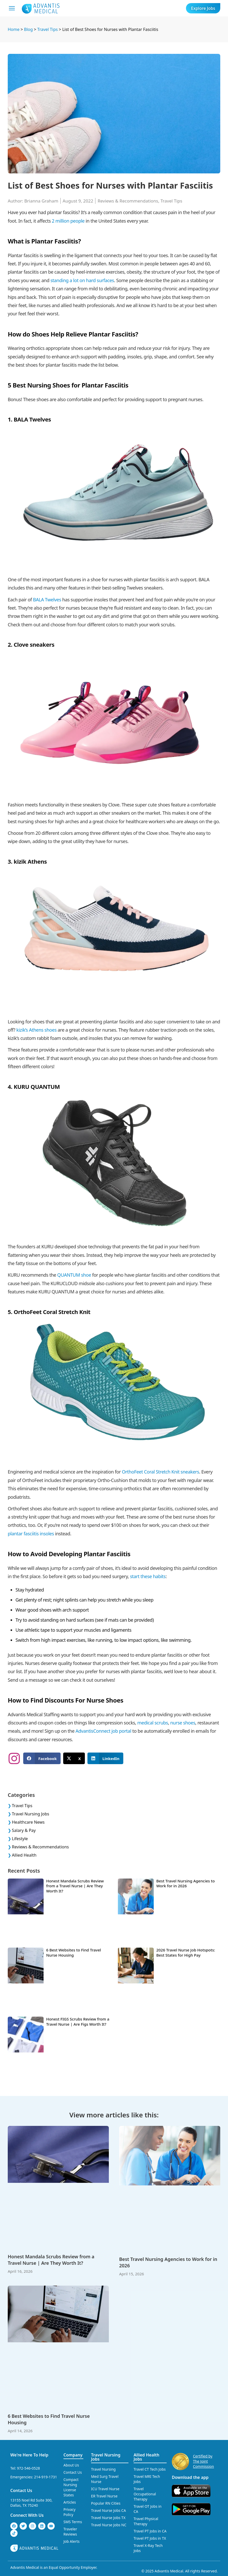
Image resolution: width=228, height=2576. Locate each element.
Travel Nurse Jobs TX (108, 2517)
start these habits (148, 1576)
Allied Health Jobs (146, 2457)
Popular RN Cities (105, 2503)
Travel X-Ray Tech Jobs (148, 2548)
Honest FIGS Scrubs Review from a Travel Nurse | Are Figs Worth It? (77, 2021)
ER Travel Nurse (104, 2496)
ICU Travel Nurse (105, 2488)
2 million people (68, 221)
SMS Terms (72, 2521)
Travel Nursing (103, 2469)
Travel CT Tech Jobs (150, 2469)
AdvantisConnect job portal (103, 1731)
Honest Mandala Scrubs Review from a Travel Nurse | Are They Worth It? (75, 1885)
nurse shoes (182, 1723)
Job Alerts (71, 2541)
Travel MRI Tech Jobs (147, 2479)
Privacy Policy (69, 2512)
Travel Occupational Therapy (145, 2494)
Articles (69, 2502)
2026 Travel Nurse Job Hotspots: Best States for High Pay (185, 1952)
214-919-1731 (45, 2476)
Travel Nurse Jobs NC (108, 2524)
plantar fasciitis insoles (31, 1533)
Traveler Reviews (70, 2532)
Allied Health (24, 1855)
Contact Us (21, 2490)
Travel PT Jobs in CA (150, 2531)
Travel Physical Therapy (146, 2521)
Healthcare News (28, 1822)
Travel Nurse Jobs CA (108, 2510)
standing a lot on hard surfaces (82, 280)
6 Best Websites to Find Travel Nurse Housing (73, 1952)
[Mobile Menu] (12, 8)
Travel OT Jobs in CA (147, 2509)
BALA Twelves (47, 599)
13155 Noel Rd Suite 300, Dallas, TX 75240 (31, 2503)
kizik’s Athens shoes (36, 1030)
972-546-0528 (28, 2468)
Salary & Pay (24, 1830)
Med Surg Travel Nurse (104, 2479)
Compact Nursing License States (71, 2487)
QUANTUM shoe (74, 1275)
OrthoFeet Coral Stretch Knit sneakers (160, 1472)
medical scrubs (152, 1723)
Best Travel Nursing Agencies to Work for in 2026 (185, 1883)
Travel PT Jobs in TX (150, 2538)
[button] (42, 1758)
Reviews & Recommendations (127, 201)
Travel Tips (171, 201)
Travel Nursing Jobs (30, 1814)
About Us (71, 2465)
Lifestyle (20, 1838)
